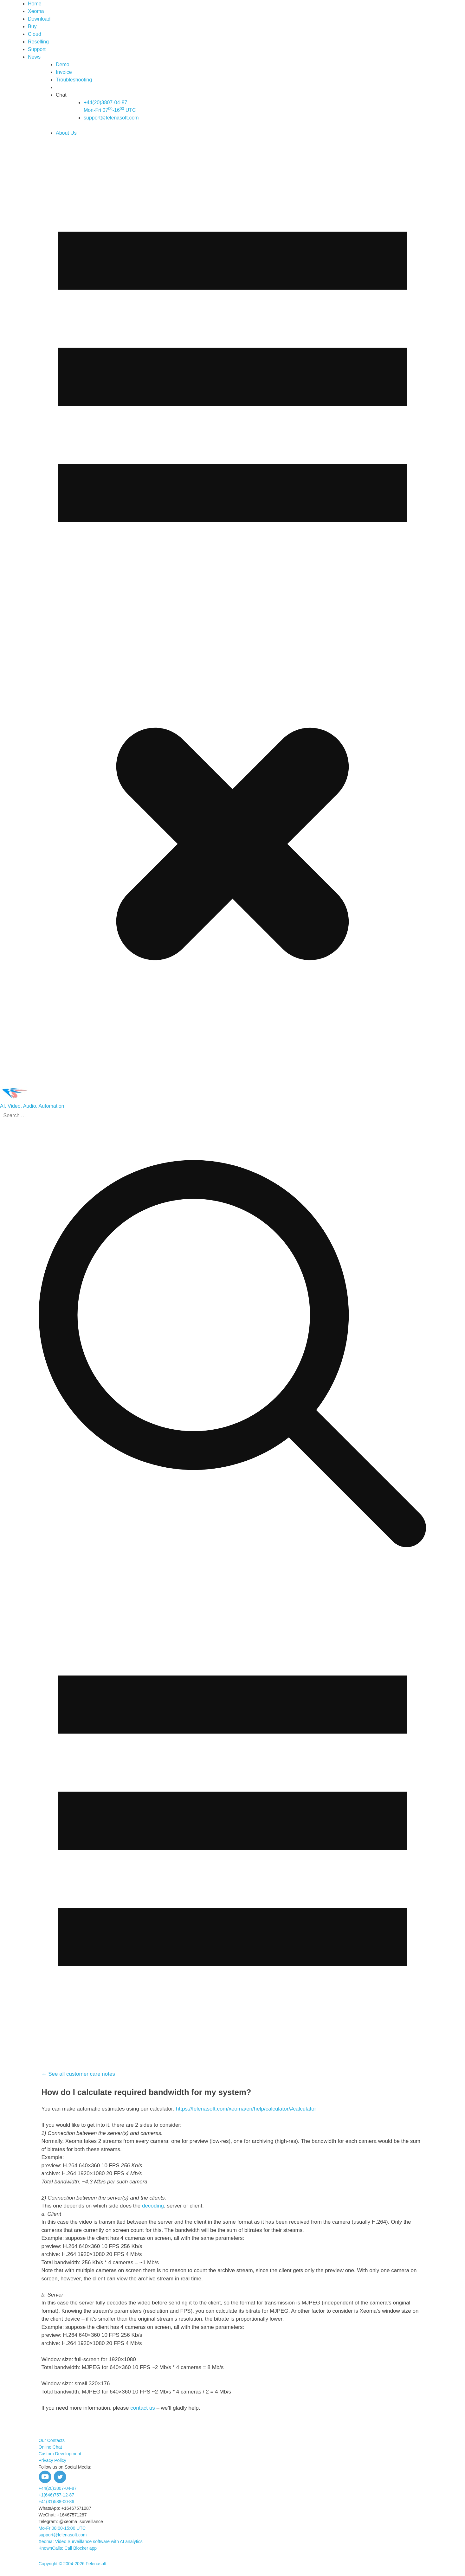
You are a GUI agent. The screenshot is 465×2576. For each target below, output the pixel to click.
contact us (142, 2408)
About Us (66, 133)
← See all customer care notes (78, 2074)
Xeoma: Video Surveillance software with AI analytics (91, 2541)
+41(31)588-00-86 (56, 2501)
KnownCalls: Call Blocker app (68, 2548)
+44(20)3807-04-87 (58, 2488)
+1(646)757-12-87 (56, 2494)
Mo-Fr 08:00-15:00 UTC (62, 2528)
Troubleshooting (74, 79)
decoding (153, 2206)
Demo (62, 64)
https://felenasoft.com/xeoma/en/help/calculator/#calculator (246, 2109)
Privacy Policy (52, 2460)
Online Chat (50, 2447)
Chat (61, 95)
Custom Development (60, 2453)
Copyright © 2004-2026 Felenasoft (73, 2563)
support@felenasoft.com (111, 117)
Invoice (64, 72)
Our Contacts (52, 2440)
